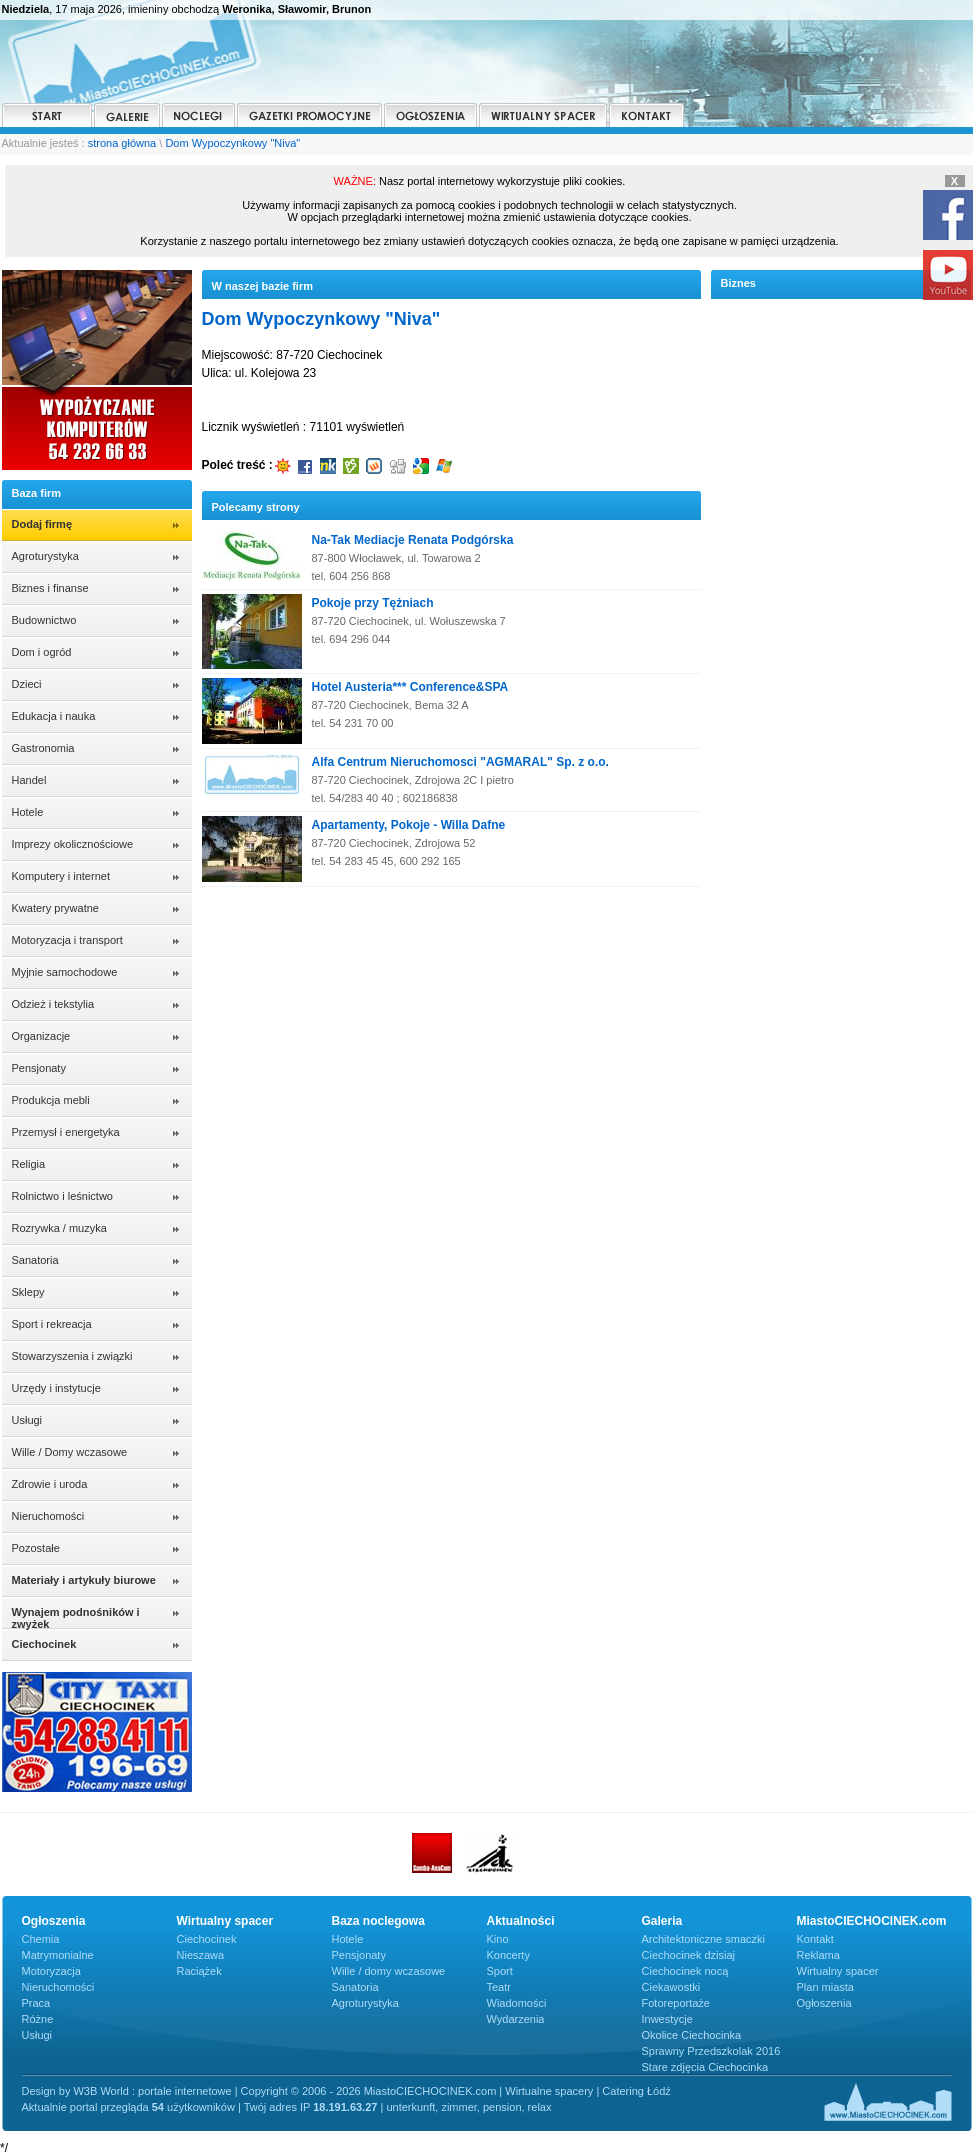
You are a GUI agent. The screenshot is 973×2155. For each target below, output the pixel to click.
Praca (36, 2003)
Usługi (27, 1420)
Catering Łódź (636, 2091)
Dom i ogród (42, 652)
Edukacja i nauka (54, 716)
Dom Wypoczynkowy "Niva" (232, 143)
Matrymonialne (58, 1955)
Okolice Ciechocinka (692, 2035)
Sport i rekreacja (52, 1324)
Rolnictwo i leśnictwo (62, 1196)
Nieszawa (201, 1955)
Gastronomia (43, 748)
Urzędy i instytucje (56, 1388)
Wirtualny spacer (838, 1971)
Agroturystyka (45, 556)
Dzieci (27, 684)
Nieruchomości (48, 1516)
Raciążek (199, 1971)
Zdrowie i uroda (50, 1484)
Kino (498, 1939)
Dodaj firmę (42, 524)
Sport (500, 1971)
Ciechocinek (207, 1939)
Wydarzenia (516, 2019)
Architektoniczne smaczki (704, 1939)
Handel (29, 780)
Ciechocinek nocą (685, 1971)
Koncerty (508, 1955)
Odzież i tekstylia (53, 1004)
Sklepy (28, 1292)
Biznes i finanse (50, 588)
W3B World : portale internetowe (152, 2091)
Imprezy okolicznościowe (73, 844)
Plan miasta (825, 1987)
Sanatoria (35, 1260)
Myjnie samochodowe (65, 972)
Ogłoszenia (824, 2003)
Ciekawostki (671, 1987)
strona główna (122, 143)
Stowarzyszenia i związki (72, 1356)
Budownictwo (44, 620)
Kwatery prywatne (55, 908)
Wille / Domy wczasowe (70, 1452)
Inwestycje (667, 2019)
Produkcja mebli (51, 1100)
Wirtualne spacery (549, 2091)
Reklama (818, 1955)
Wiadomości (517, 2003)
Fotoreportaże (676, 2003)
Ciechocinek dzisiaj (689, 1955)
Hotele (28, 812)
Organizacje (41, 1036)
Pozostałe (36, 1548)
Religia (29, 1164)
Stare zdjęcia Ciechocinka (705, 2067)
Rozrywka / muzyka (59, 1228)
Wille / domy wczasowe (389, 1971)
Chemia (41, 1939)
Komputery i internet (61, 876)
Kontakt (815, 1939)
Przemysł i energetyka (66, 1132)
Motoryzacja (51, 1971)
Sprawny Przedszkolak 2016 (711, 2051)
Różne (38, 2019)
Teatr (499, 1987)
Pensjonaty (39, 1068)
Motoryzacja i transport (67, 940)
